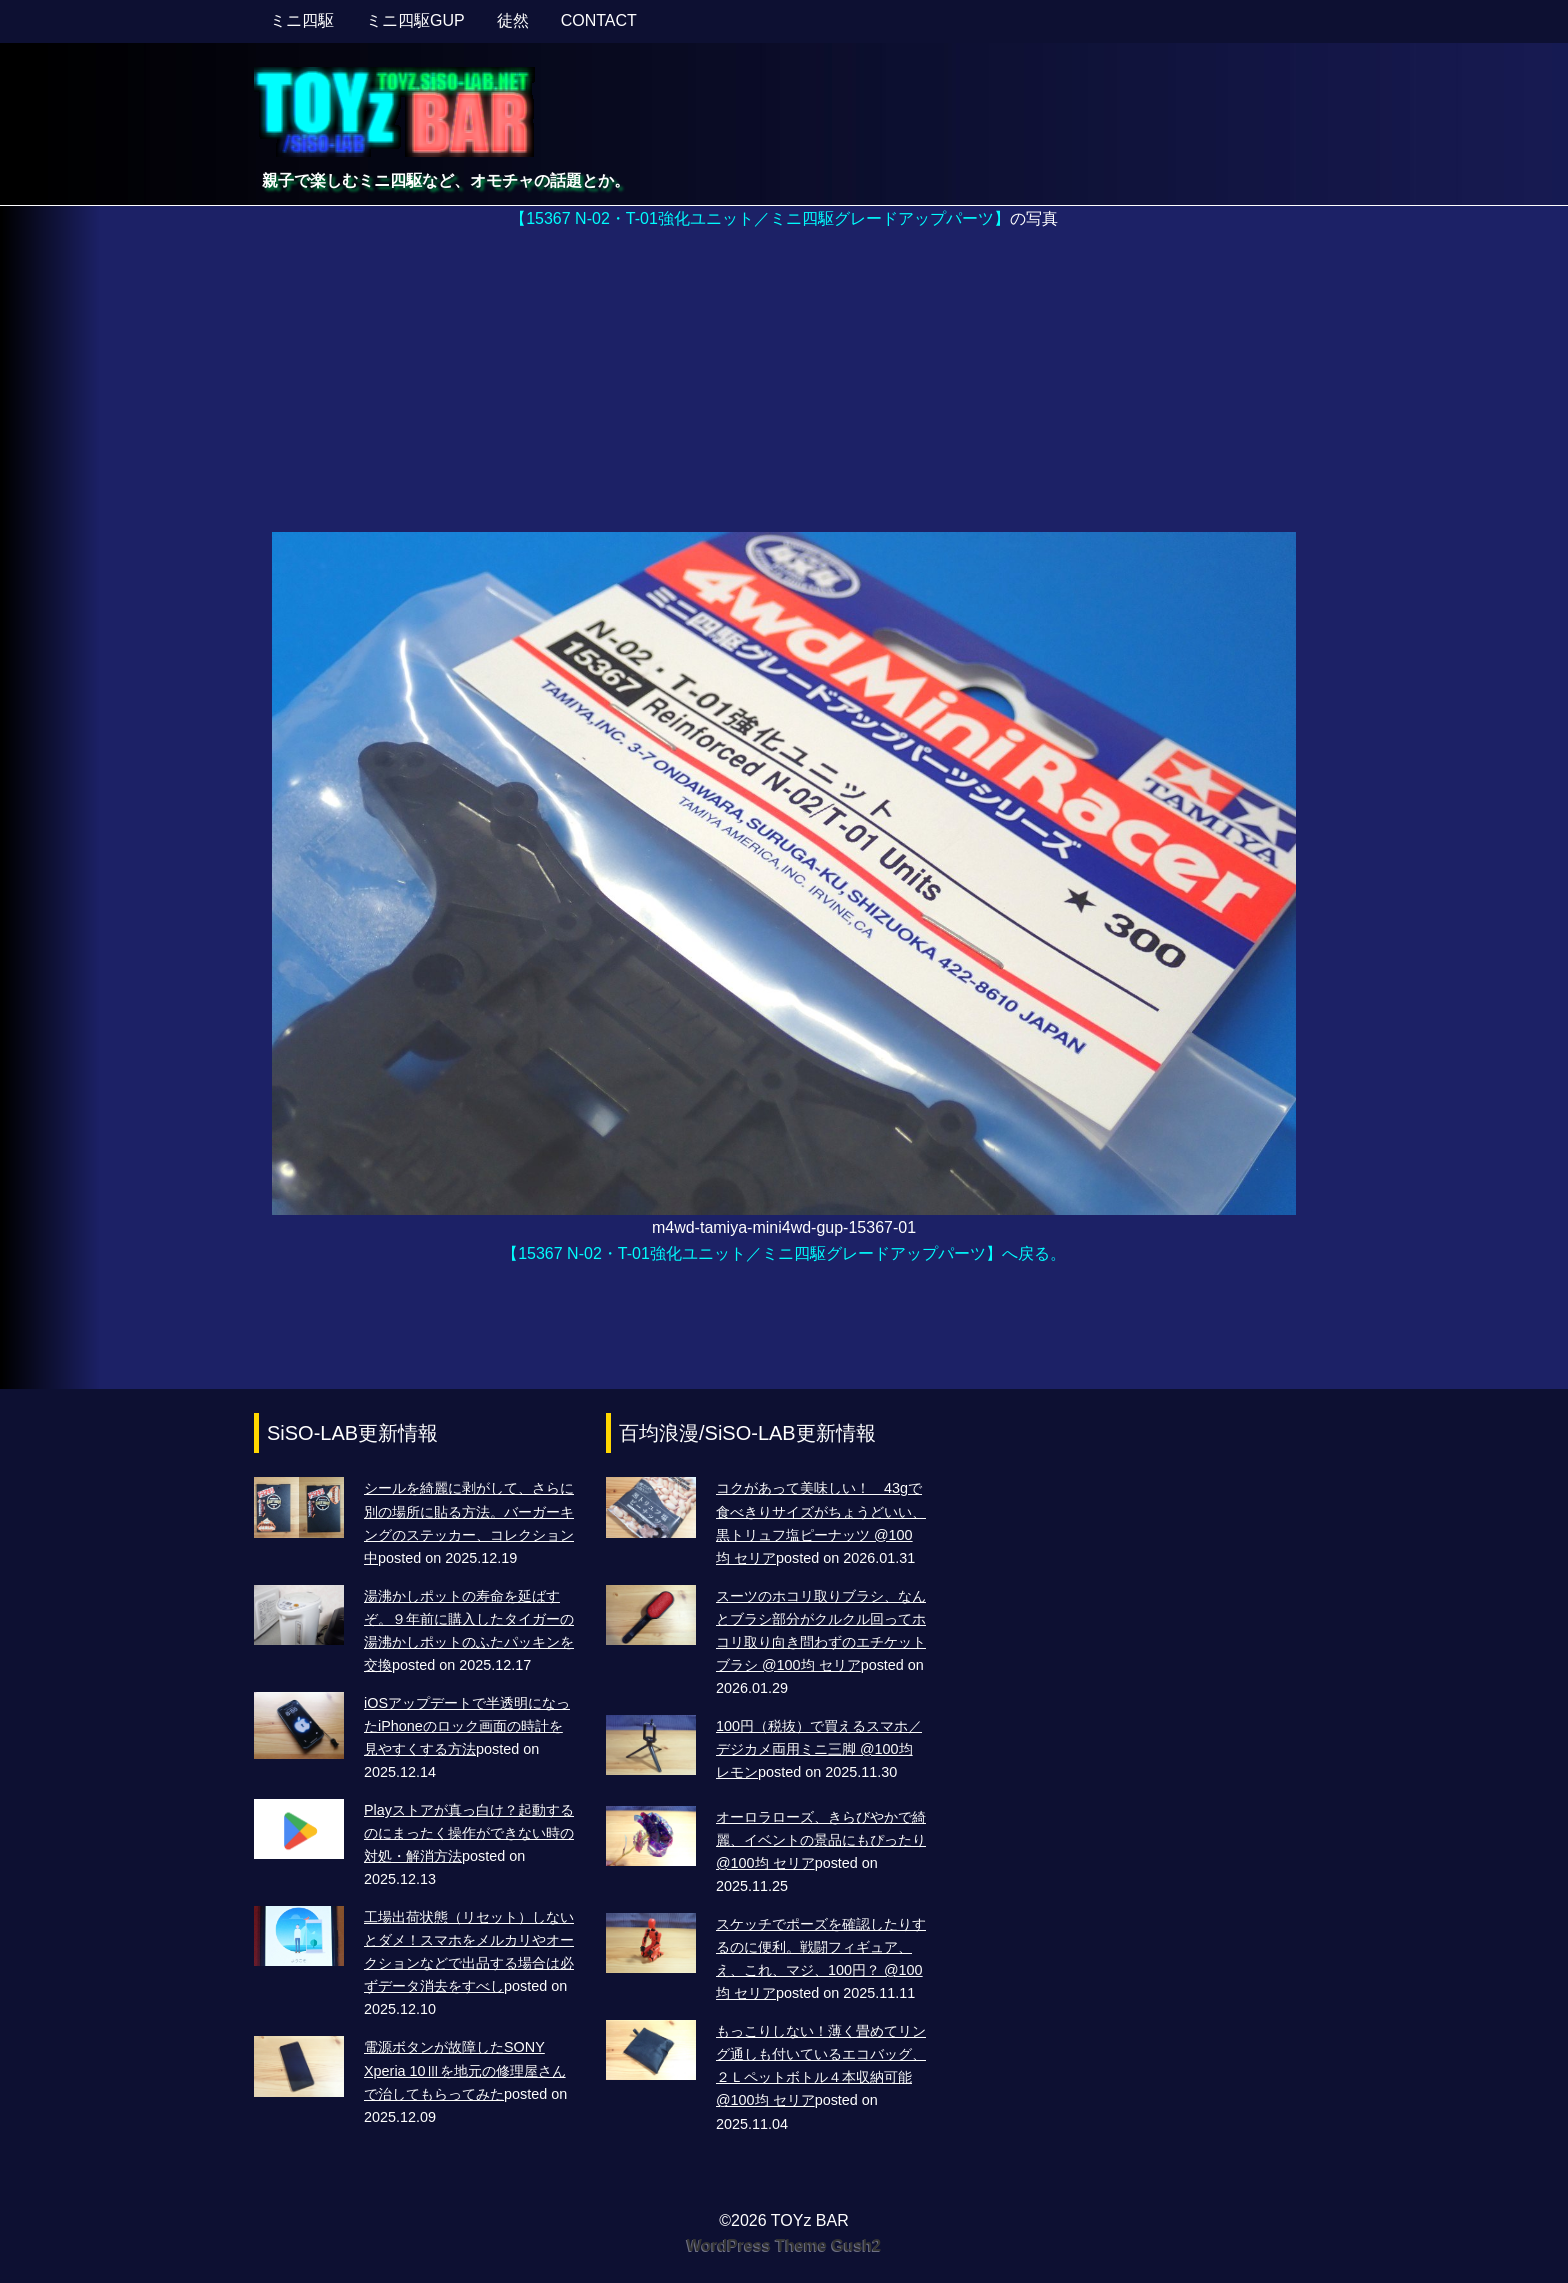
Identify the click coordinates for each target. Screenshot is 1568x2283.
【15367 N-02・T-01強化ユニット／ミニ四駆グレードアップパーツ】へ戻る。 (784, 1253)
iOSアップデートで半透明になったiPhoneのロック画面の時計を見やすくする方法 (467, 1726)
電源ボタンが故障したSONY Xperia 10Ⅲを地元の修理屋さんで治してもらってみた (465, 2070)
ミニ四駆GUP (415, 20)
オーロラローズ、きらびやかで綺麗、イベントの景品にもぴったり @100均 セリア (821, 1840)
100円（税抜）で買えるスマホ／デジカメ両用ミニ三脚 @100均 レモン (819, 1749)
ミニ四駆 (302, 20)
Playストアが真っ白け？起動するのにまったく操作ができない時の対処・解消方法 (469, 1833)
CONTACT (599, 20)
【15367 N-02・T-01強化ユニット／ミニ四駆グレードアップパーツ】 (760, 218)
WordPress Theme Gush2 (784, 2245)
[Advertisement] (784, 382)
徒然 (513, 20)
